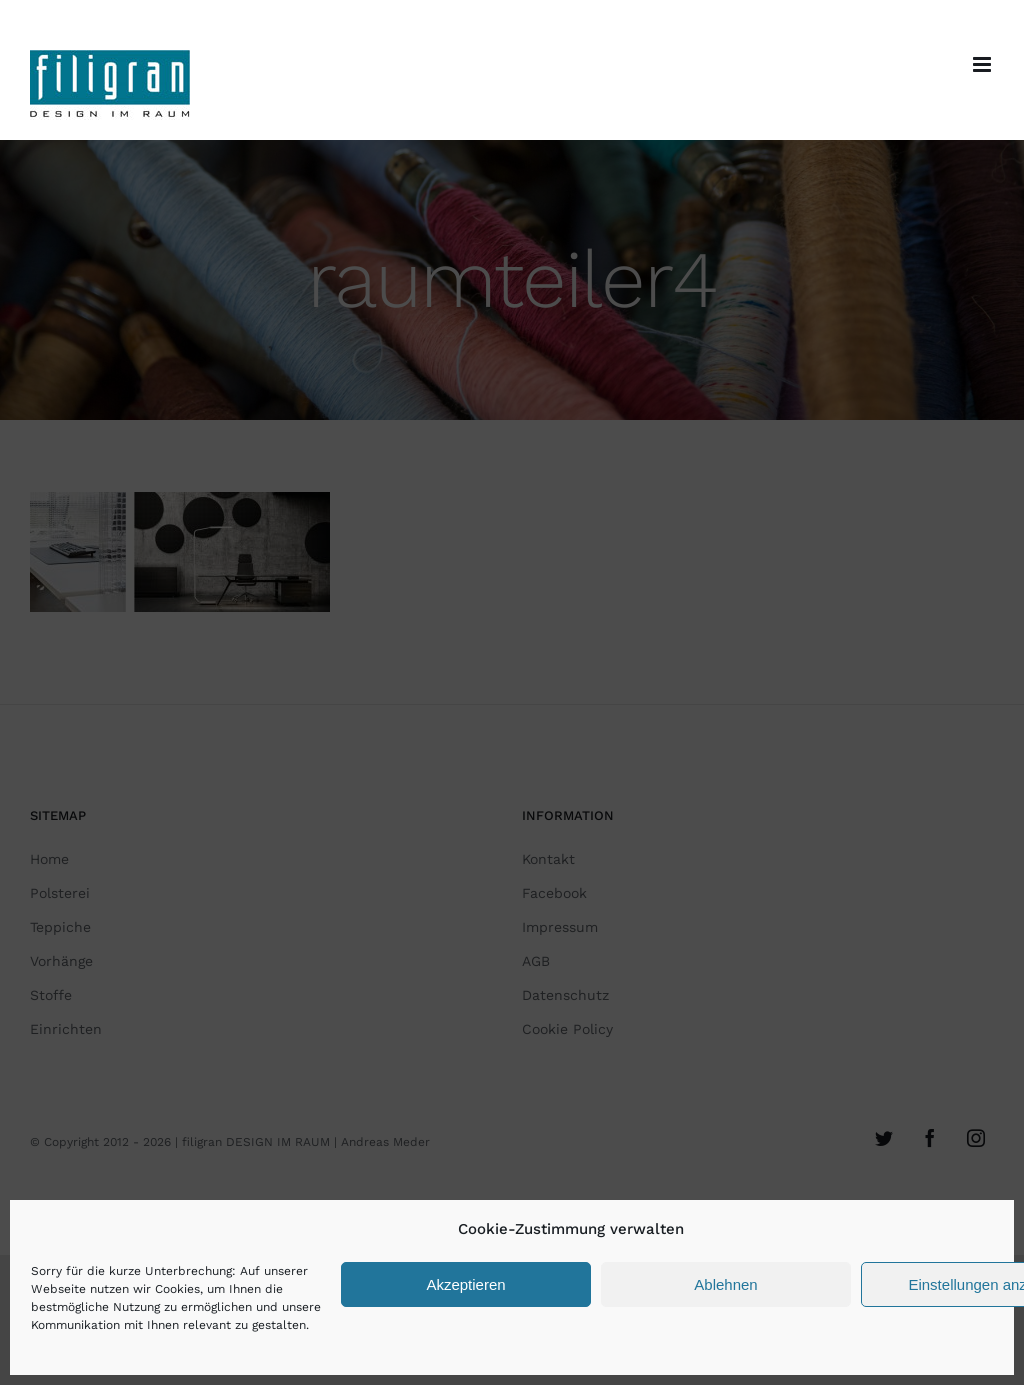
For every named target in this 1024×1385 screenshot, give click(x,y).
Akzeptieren (465, 1284)
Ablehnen (725, 1284)
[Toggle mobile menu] (983, 64)
